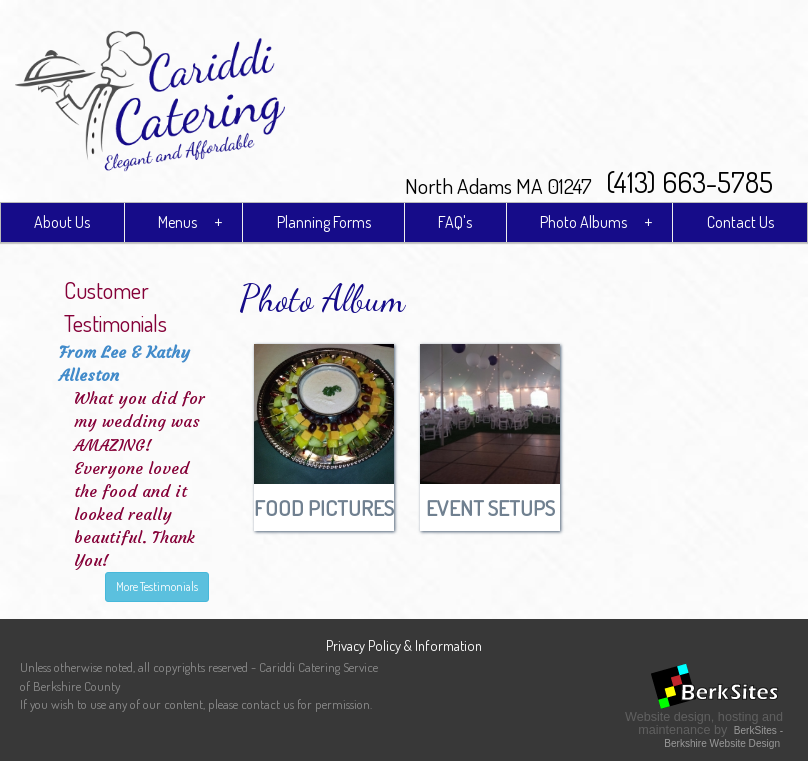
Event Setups (490, 507)
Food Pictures (324, 507)
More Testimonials (157, 586)
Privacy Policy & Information (404, 645)
